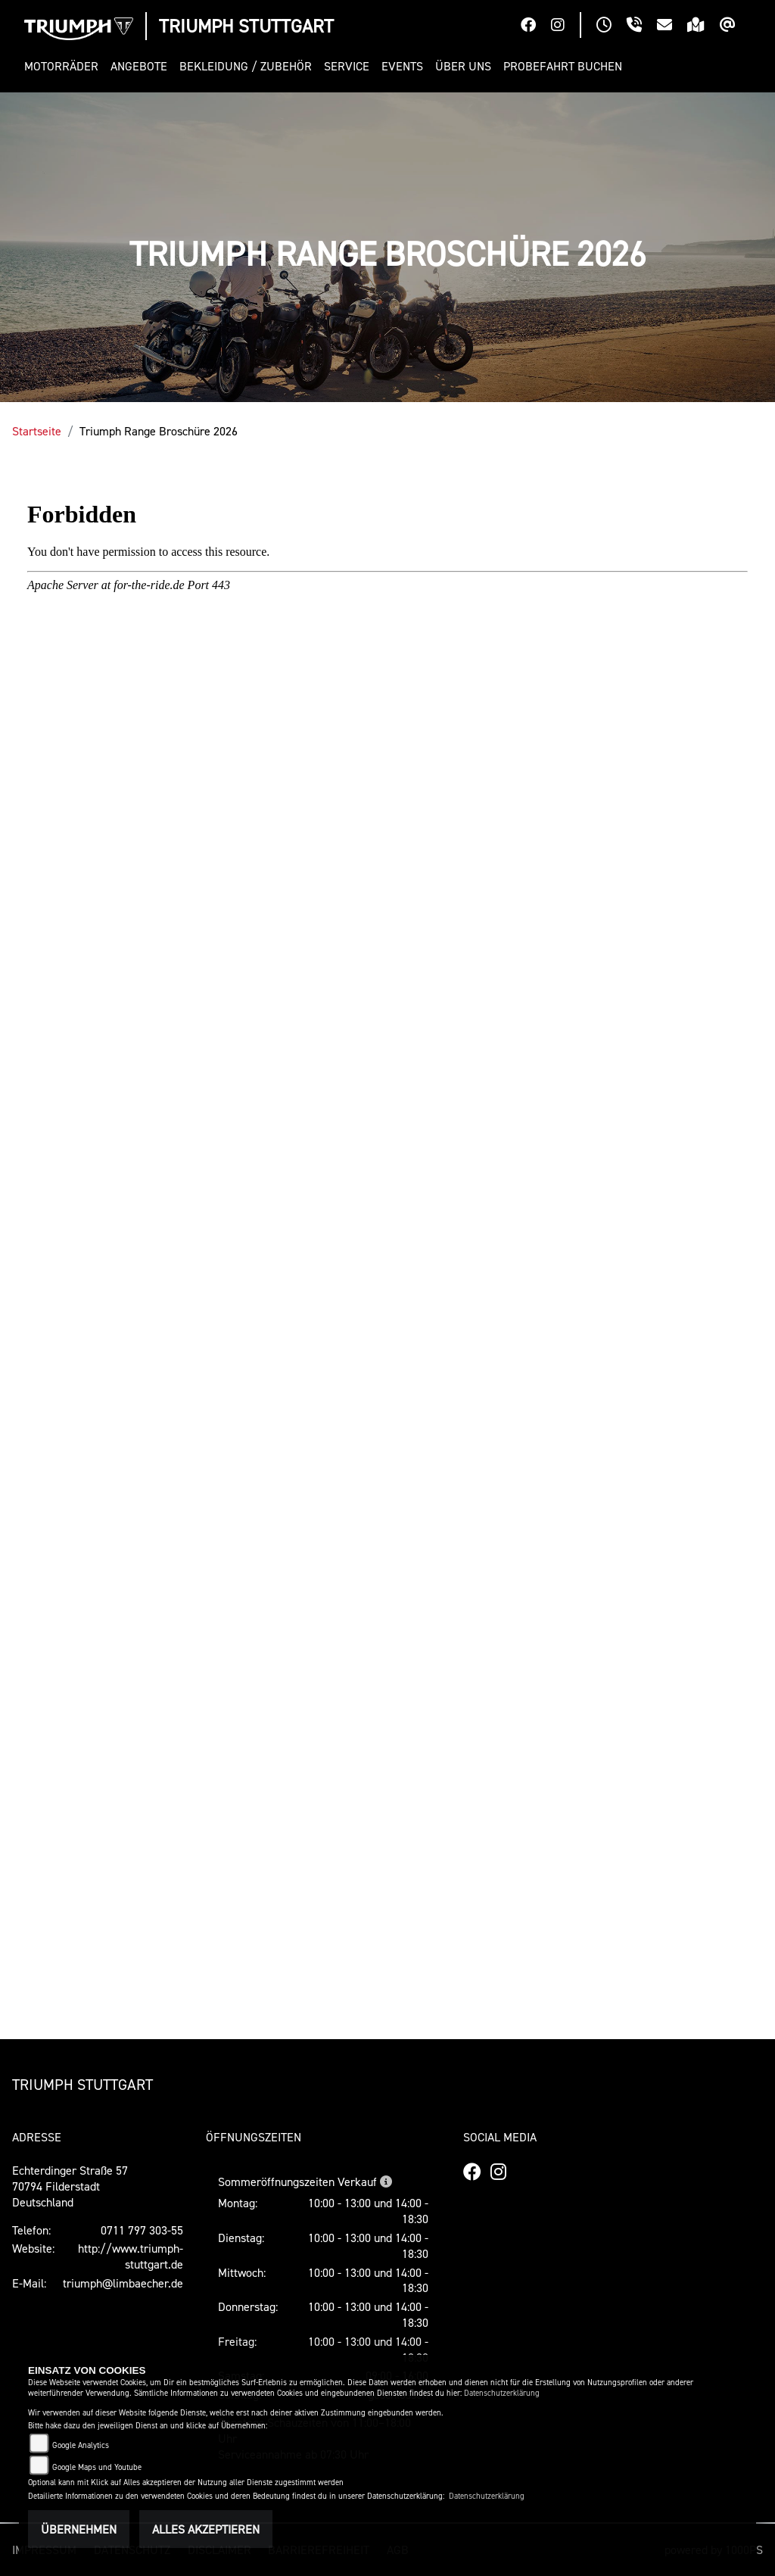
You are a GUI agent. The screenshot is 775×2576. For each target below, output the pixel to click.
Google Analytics (80, 2445)
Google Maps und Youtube (97, 2467)
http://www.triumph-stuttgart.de (130, 2256)
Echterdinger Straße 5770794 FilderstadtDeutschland (70, 2186)
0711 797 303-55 (142, 2230)
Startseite (36, 430)
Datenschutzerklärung (502, 2393)
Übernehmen (79, 2529)
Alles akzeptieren (206, 2529)
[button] (64, 66)
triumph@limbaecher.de (123, 2283)
